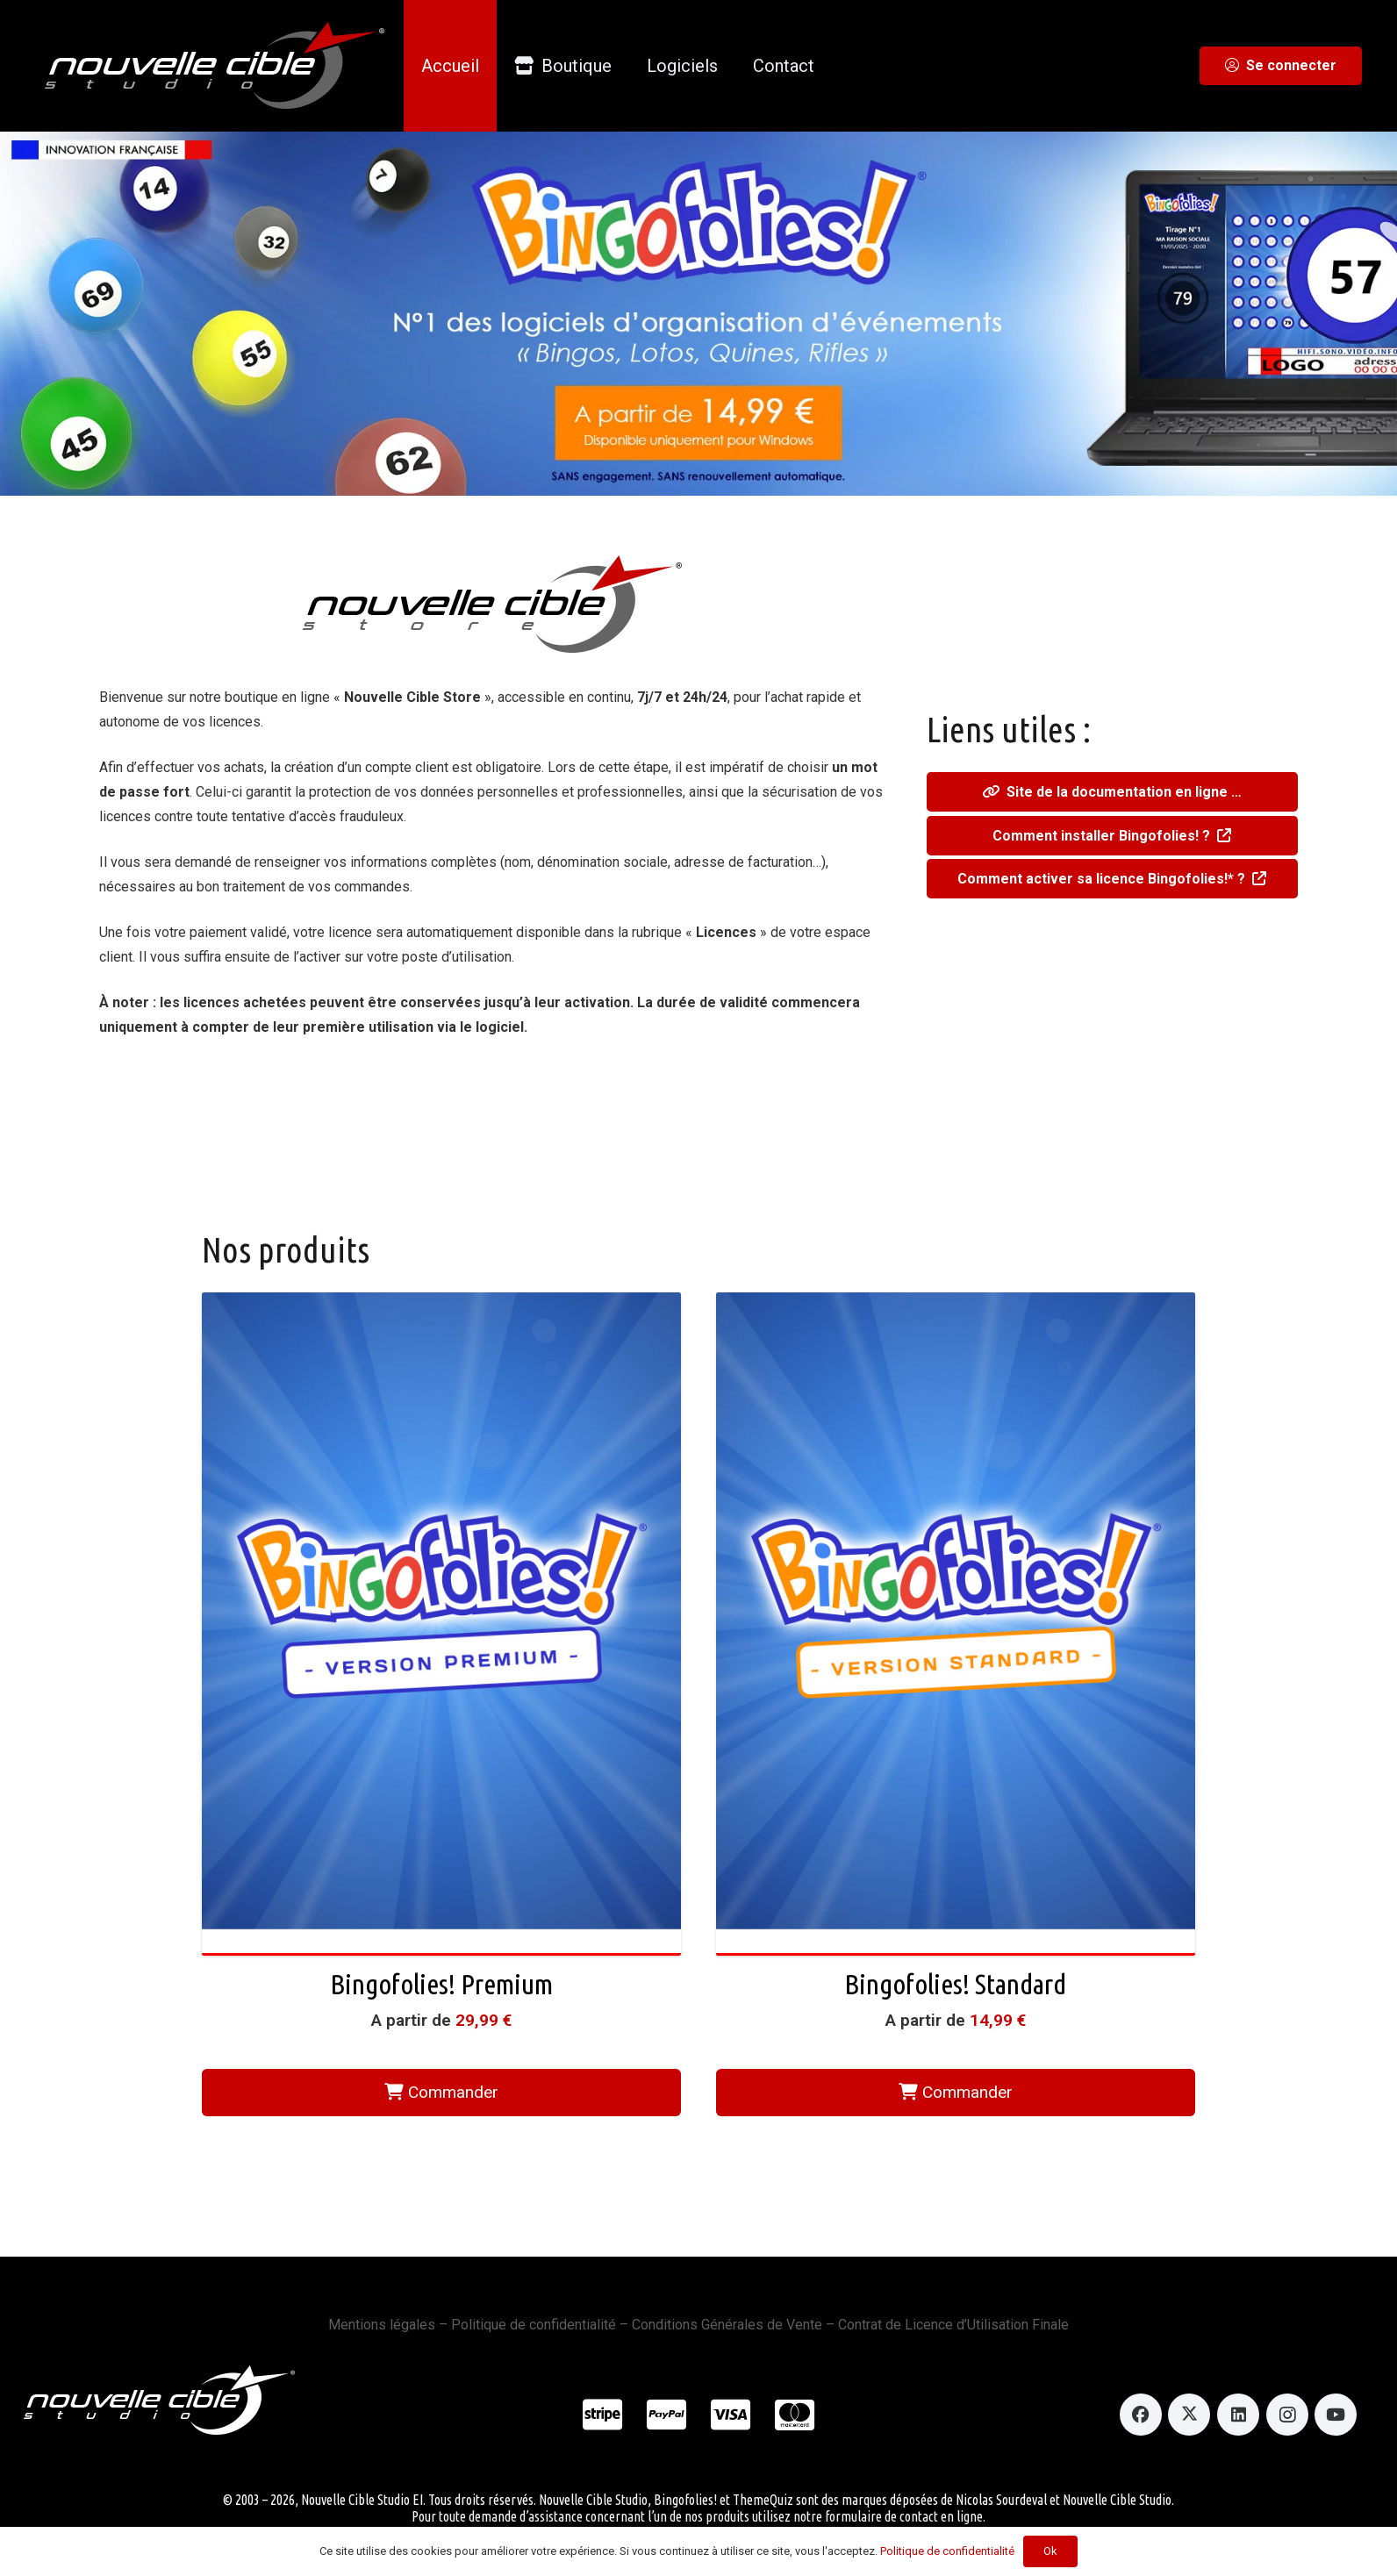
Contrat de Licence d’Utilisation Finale (953, 2324)
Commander (441, 2092)
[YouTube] (1336, 2415)
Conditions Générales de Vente (727, 2324)
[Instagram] (1287, 2415)
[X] (1189, 2415)
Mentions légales (381, 2324)
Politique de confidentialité (533, 2324)
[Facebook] (1141, 2415)
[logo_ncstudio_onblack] (201, 66)
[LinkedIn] (1238, 2415)
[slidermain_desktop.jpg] (698, 314)
